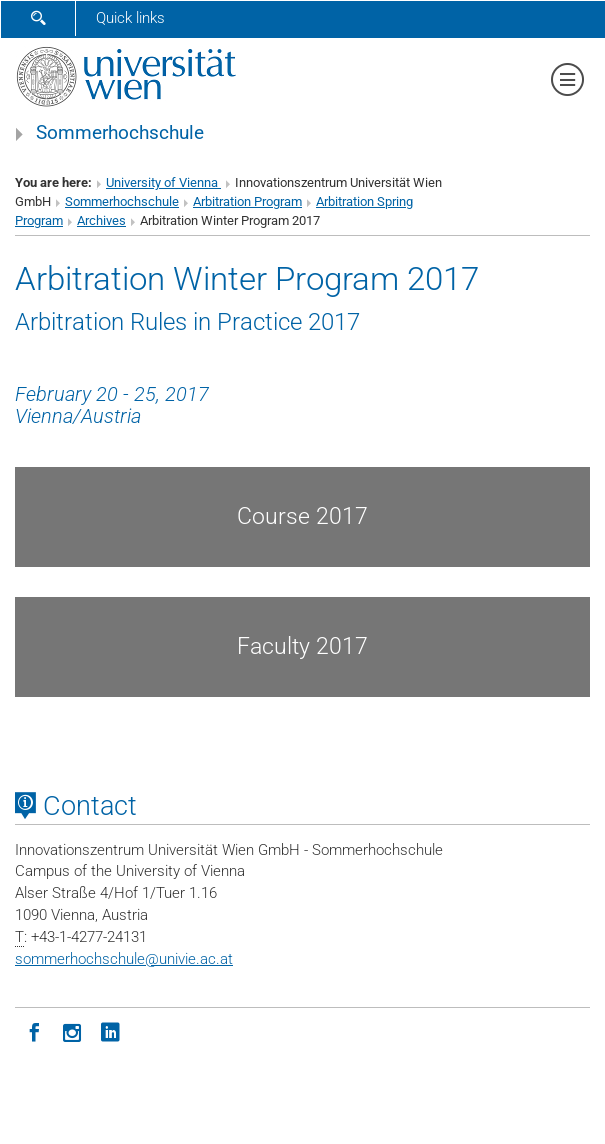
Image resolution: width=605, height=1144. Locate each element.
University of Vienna (163, 182)
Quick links (130, 18)
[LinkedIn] (110, 1031)
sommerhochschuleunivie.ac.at (124, 959)
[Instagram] (72, 1031)
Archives (101, 220)
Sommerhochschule (120, 133)
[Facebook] (34, 1031)
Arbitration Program (247, 201)
